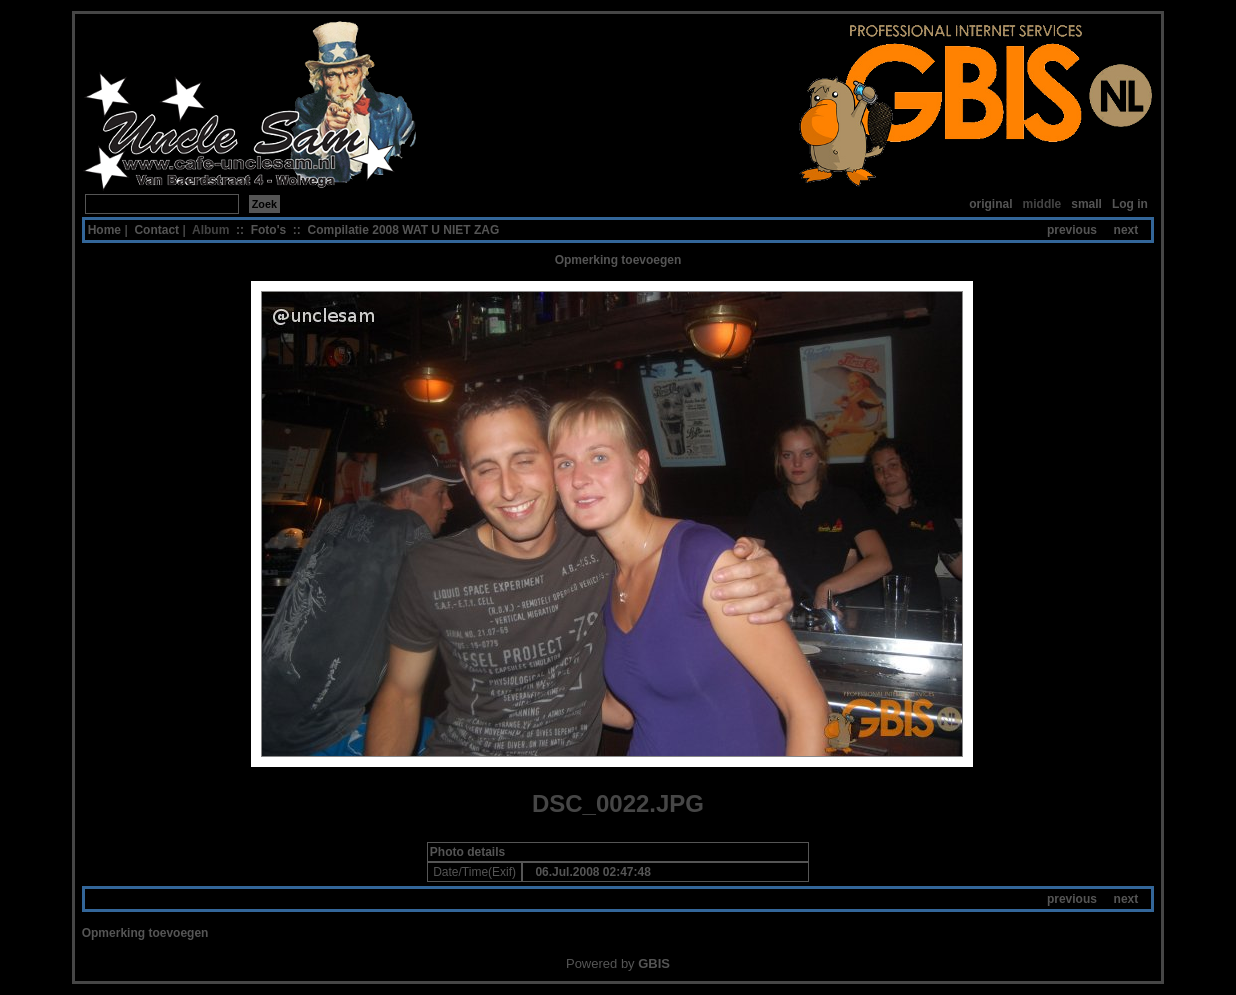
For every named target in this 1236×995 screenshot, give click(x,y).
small (1086, 204)
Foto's (269, 230)
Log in (1130, 204)
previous (1072, 230)
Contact (156, 230)
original (990, 204)
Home (104, 230)
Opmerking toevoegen (618, 260)
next (1126, 230)
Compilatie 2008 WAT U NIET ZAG (404, 230)
